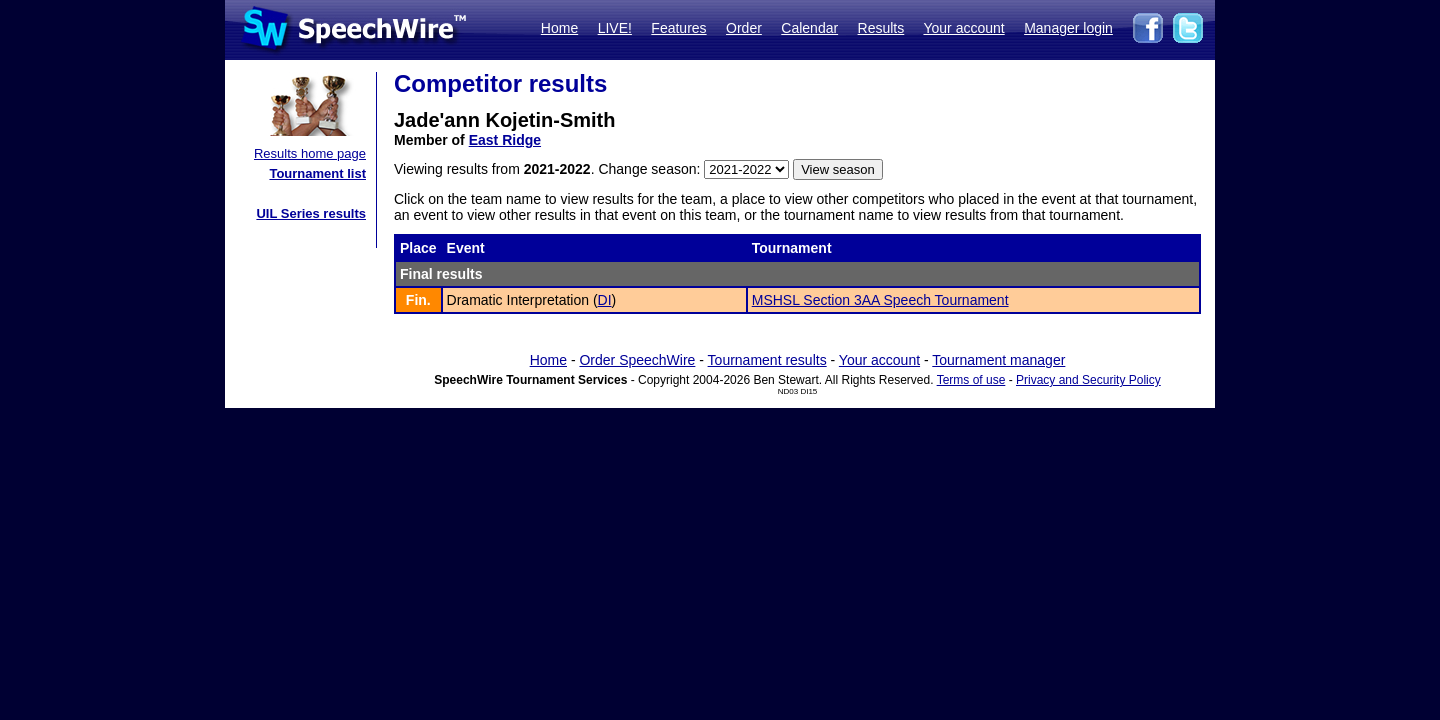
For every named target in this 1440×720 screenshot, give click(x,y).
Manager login (1068, 28)
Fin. (418, 300)
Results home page (310, 153)
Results (881, 28)
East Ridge (505, 140)
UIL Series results (311, 213)
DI (605, 300)
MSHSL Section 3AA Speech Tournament (880, 300)
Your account (963, 28)
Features (678, 28)
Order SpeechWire (637, 360)
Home (559, 28)
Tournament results (767, 360)
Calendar (809, 28)
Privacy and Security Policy (1088, 380)
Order (744, 28)
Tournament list (317, 173)
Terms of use (971, 380)
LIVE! (615, 28)
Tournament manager (998, 360)
